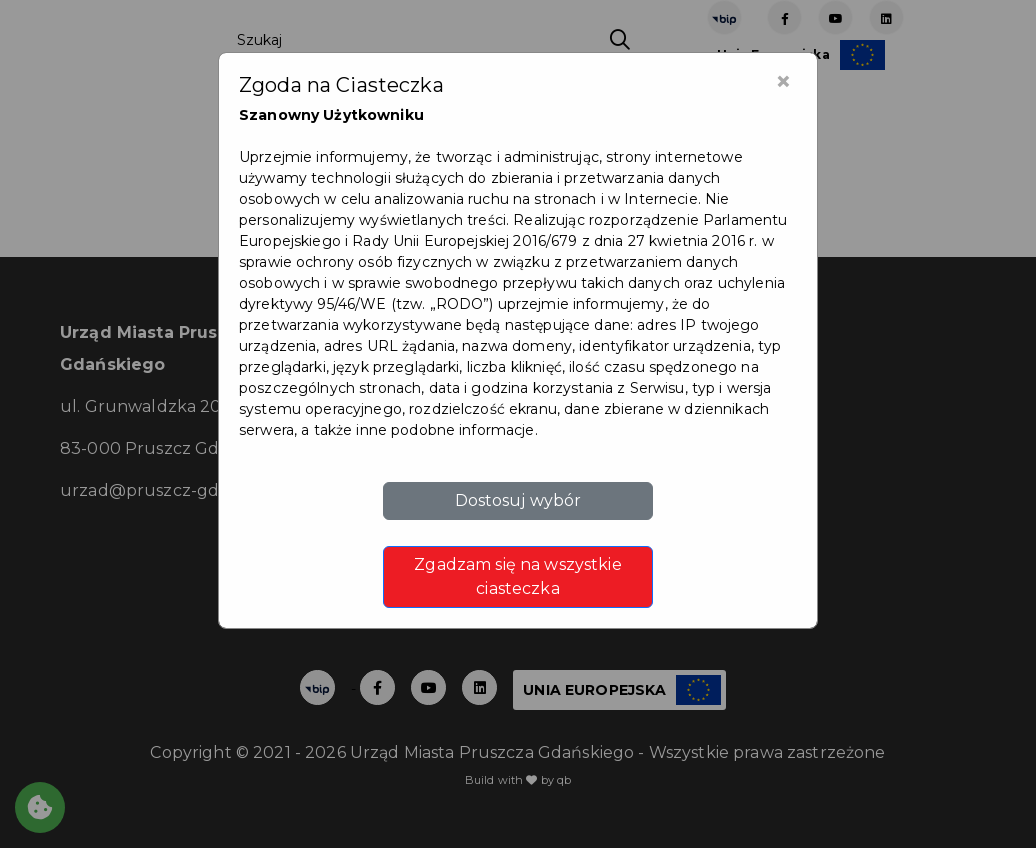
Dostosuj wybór (518, 500)
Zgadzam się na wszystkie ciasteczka (517, 576)
